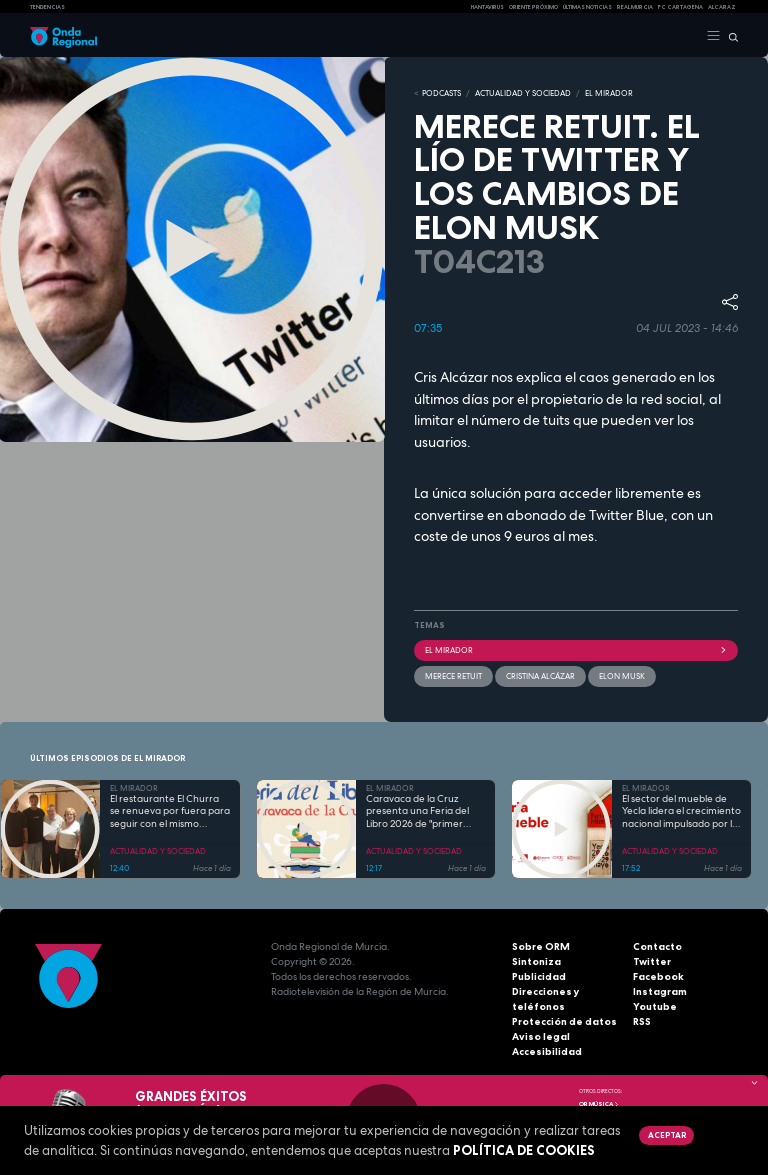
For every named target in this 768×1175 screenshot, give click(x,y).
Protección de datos (564, 1021)
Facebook (658, 976)
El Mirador (576, 650)
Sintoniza (536, 961)
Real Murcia (635, 7)
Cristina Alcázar (540, 676)
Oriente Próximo (533, 7)
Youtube (655, 1006)
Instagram (660, 991)
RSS (642, 1021)
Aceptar (667, 1135)
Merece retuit (453, 676)
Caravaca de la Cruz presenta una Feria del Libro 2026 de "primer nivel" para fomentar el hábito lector (418, 812)
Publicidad (539, 976)
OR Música (599, 1104)
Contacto (657, 946)
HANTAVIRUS (487, 7)
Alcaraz (722, 7)
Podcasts (441, 93)
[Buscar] (729, 36)
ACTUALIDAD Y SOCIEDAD (523, 93)
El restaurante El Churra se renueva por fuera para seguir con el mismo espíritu (170, 812)
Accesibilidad (547, 1051)
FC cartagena (680, 7)
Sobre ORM (541, 946)
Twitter (652, 961)
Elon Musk (622, 676)
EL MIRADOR (609, 93)
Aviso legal (541, 1036)
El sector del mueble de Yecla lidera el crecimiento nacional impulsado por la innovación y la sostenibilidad (681, 812)
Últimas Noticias (587, 7)
